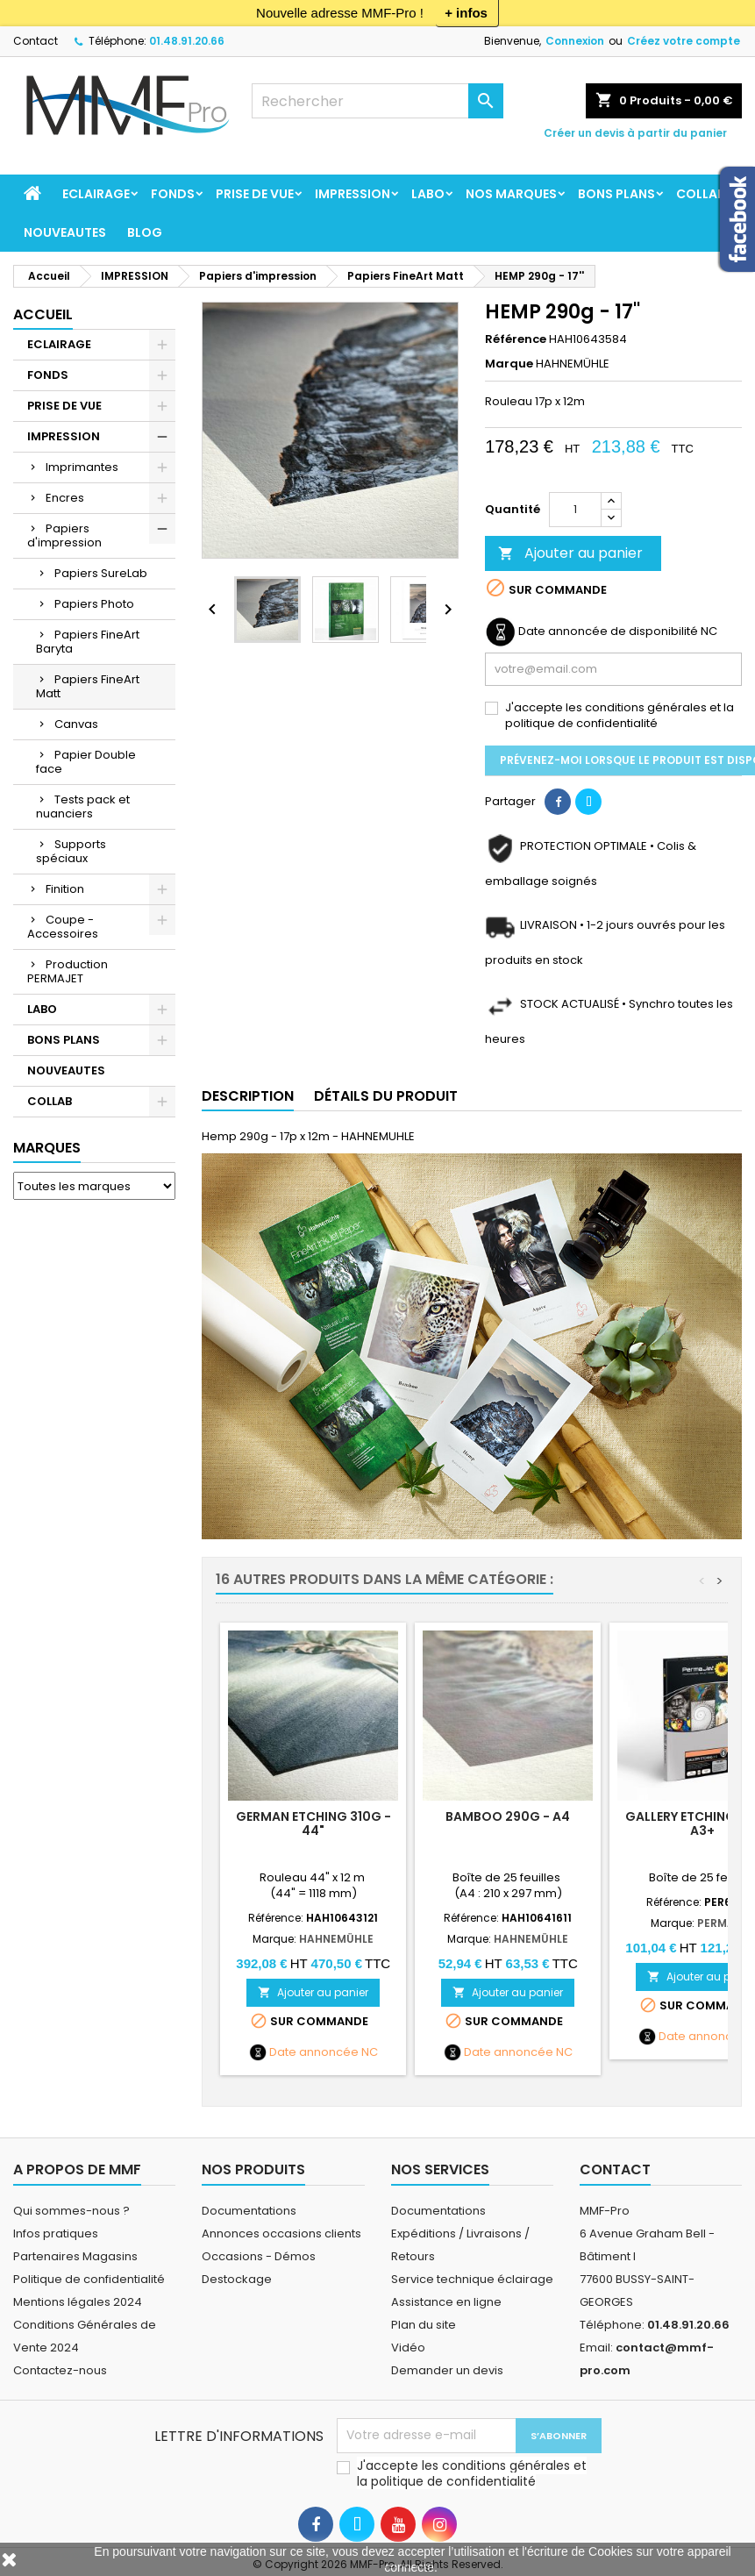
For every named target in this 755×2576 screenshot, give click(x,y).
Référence (515, 339)
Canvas (76, 724)
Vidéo (408, 2347)
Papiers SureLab (100, 573)
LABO (428, 194)
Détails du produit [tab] (386, 1096)
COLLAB (700, 194)
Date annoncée (314, 2052)
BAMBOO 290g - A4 (507, 1816)
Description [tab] (248, 1096)
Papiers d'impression (64, 535)
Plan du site (423, 2324)
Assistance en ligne (446, 2302)
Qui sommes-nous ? (71, 2210)
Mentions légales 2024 (77, 2302)
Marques (47, 1148)
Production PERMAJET (67, 971)
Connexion (574, 40)
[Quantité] (575, 509)
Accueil (43, 314)
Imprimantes (82, 467)
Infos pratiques (55, 2233)
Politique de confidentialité (89, 2279)
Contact (35, 40)
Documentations (249, 2210)
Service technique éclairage (472, 2279)
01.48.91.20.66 (186, 40)
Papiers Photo (94, 604)
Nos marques (511, 194)
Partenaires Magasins (75, 2256)
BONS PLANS (616, 194)
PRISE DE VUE (255, 194)
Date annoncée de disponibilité (608, 631)
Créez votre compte (683, 40)
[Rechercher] (377, 100)
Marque (509, 364)
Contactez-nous (60, 2370)
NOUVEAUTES (65, 232)
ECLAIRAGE (96, 194)
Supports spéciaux (71, 851)
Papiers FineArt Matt (87, 686)
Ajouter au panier (570, 553)
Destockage (237, 2279)
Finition (65, 889)
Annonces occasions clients (281, 2233)
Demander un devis (447, 2370)
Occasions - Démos (259, 2256)
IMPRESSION (352, 194)
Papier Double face (86, 761)
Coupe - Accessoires (62, 926)
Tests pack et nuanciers (83, 806)
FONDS (173, 194)
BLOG (144, 232)
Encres (65, 497)
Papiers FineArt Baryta (87, 641)
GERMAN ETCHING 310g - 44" (313, 1823)
